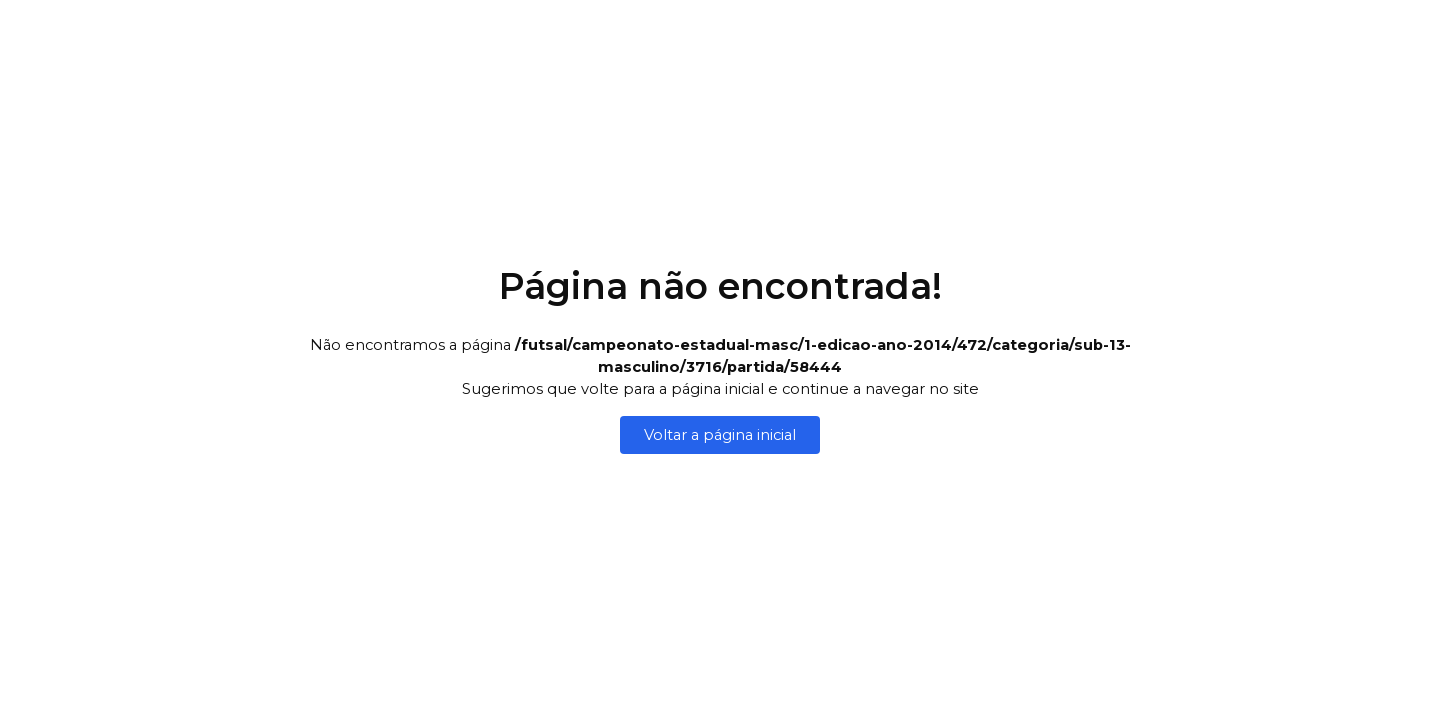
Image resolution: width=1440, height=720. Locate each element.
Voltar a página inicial (720, 435)
